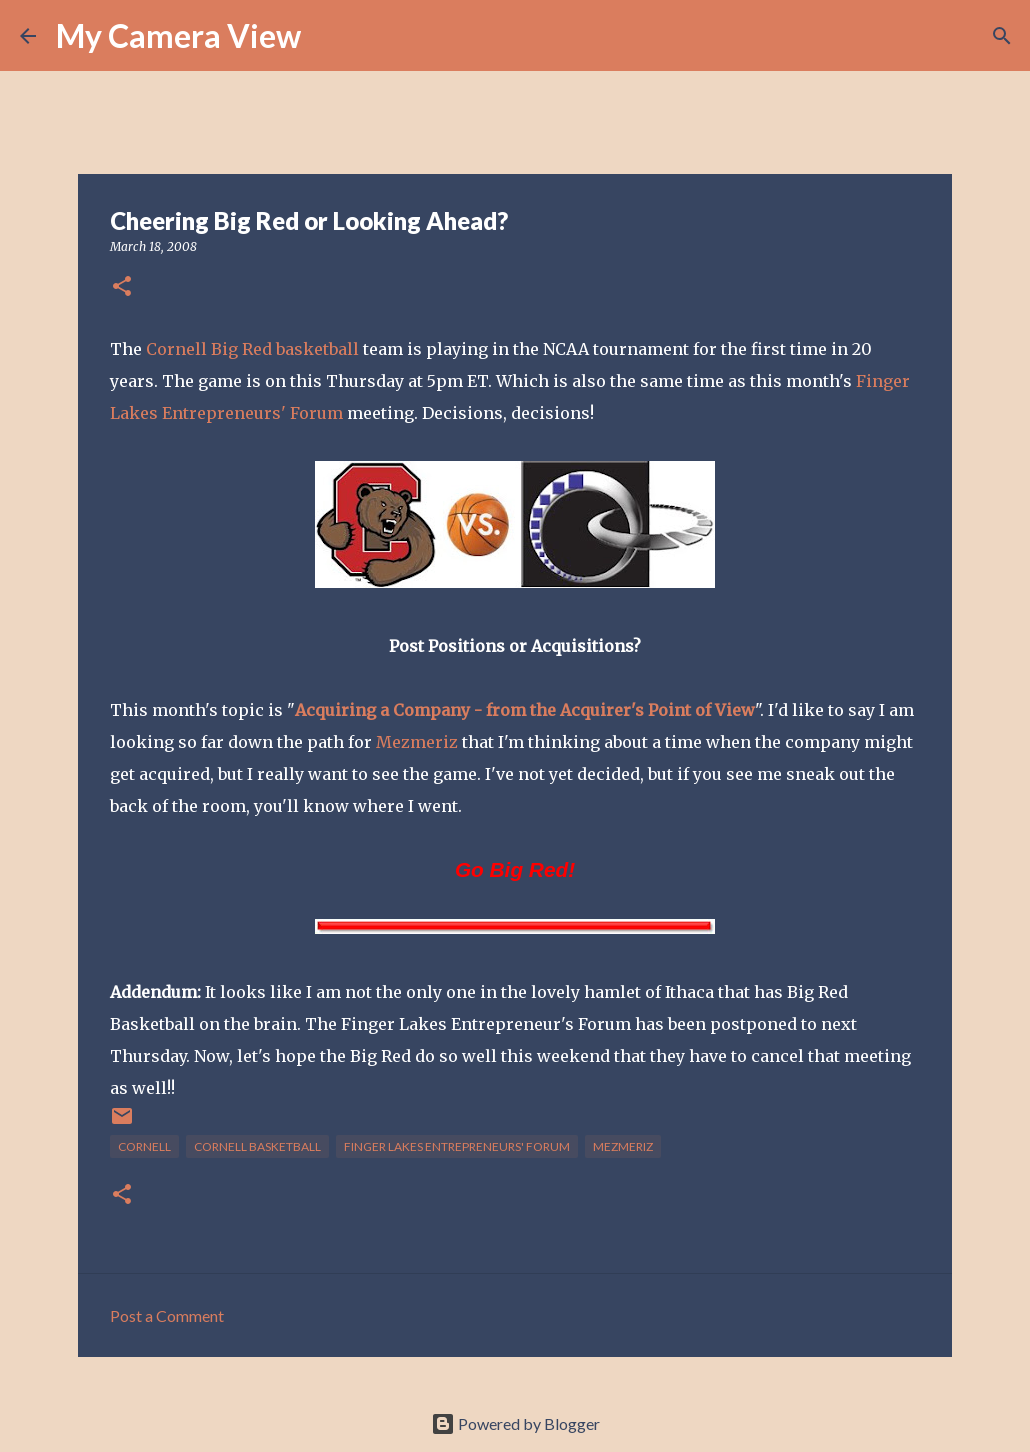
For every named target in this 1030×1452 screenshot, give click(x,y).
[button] (122, 287)
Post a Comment (167, 1315)
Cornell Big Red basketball (252, 349)
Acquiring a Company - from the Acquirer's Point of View (525, 710)
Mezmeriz (419, 742)
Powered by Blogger (515, 1423)
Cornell (144, 1146)
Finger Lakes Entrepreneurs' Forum (457, 1146)
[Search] (329, 36)
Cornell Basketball (257, 1146)
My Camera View (178, 35)
